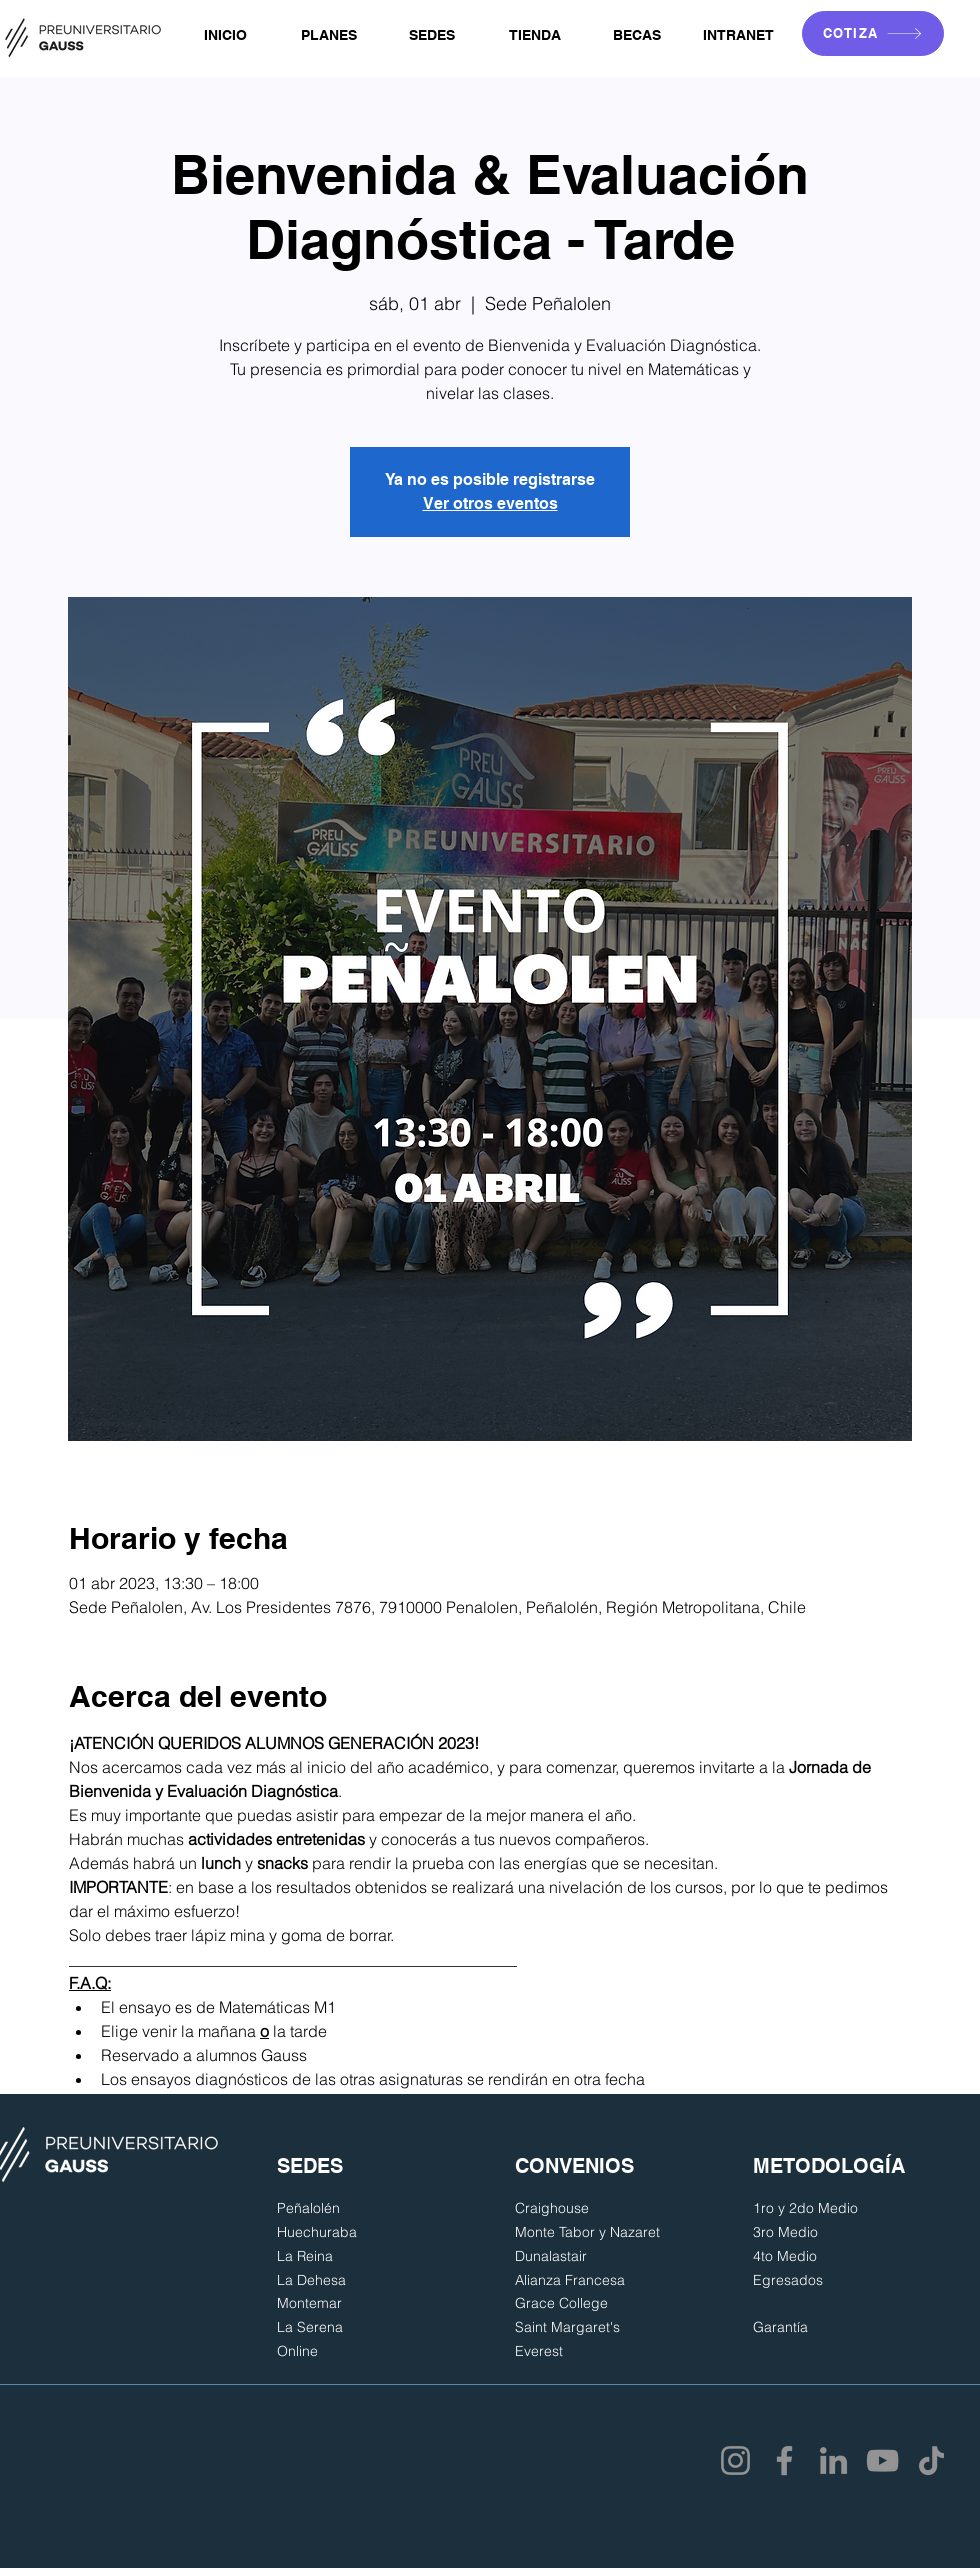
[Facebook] (784, 2460)
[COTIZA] (873, 33)
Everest (539, 2351)
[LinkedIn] (833, 2460)
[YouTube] (882, 2460)
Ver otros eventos (490, 503)
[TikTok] (931, 2460)
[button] (328, 35)
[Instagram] (735, 2460)
